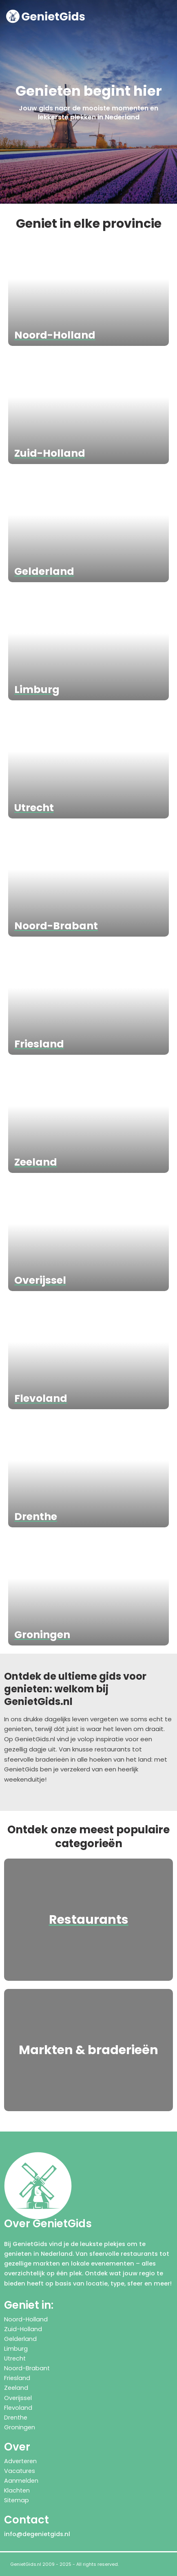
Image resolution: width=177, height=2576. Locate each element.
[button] (168, 16)
